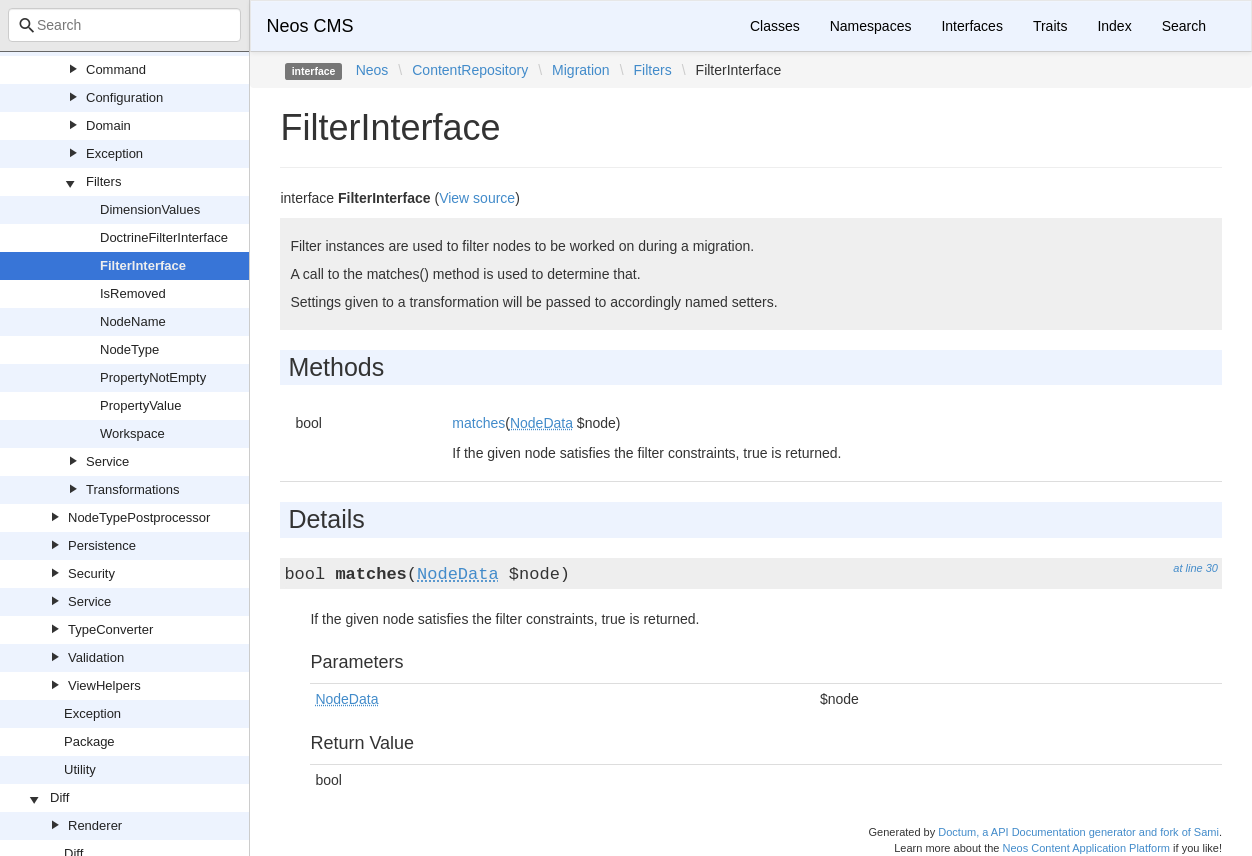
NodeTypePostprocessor (139, 517)
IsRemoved (133, 293)
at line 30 (1195, 568)
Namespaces (871, 26)
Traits (1050, 26)
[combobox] (124, 25)
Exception (114, 153)
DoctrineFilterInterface (164, 237)
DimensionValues (150, 209)
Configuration (124, 97)
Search (1184, 26)
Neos (372, 70)
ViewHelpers (104, 685)
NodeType (129, 349)
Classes (775, 26)
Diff (59, 797)
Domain (108, 125)
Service (107, 461)
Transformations (132, 489)
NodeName (133, 321)
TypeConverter (110, 629)
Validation (96, 657)
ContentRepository (470, 70)
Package (89, 741)
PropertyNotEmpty (153, 377)
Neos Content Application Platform (1086, 848)
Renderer (95, 825)
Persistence (102, 545)
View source (477, 198)
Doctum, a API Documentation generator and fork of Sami (1078, 832)
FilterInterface (143, 265)
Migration (581, 70)
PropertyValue (140, 405)
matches (478, 423)
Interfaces (971, 26)
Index (1114, 26)
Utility (80, 769)
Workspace (132, 433)
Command (116, 69)
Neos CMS (309, 26)
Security (91, 573)
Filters (103, 181)
